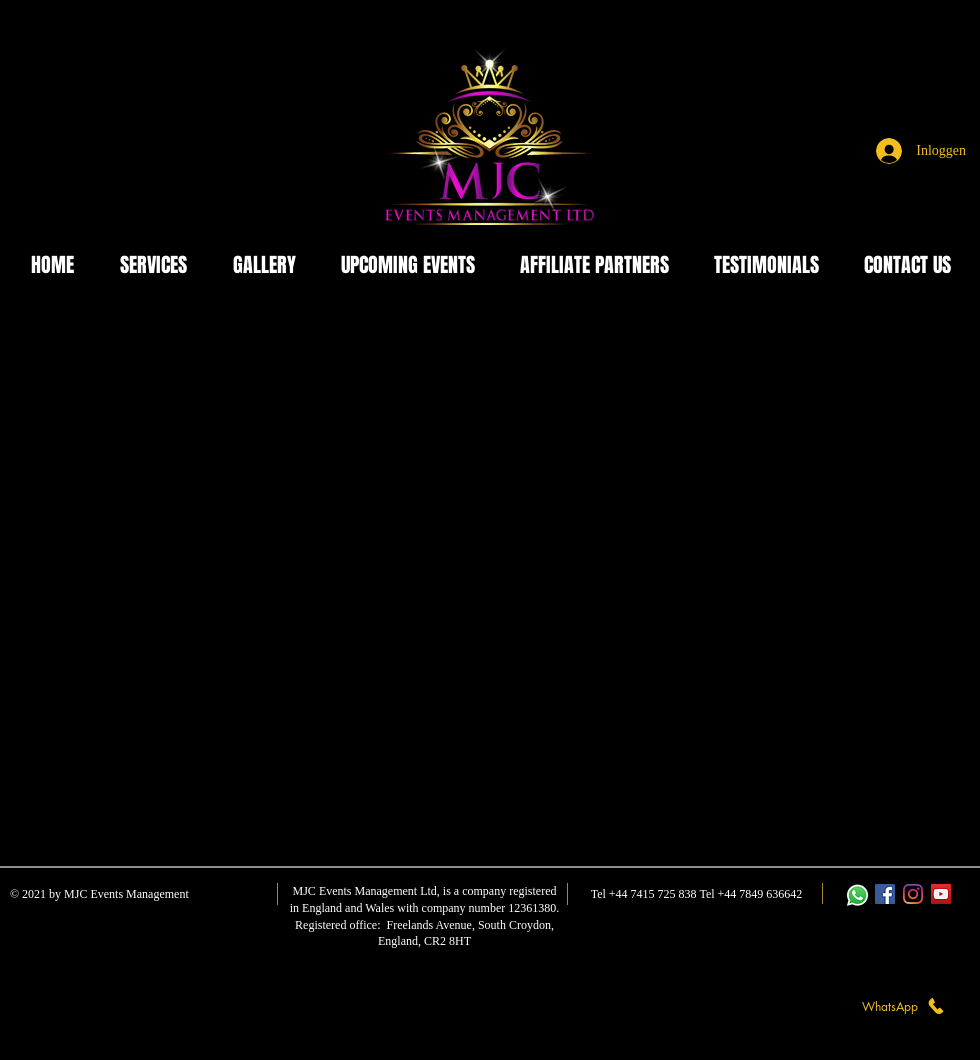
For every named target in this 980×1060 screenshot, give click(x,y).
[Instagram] (913, 894)
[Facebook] (885, 894)
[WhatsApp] (904, 1006)
